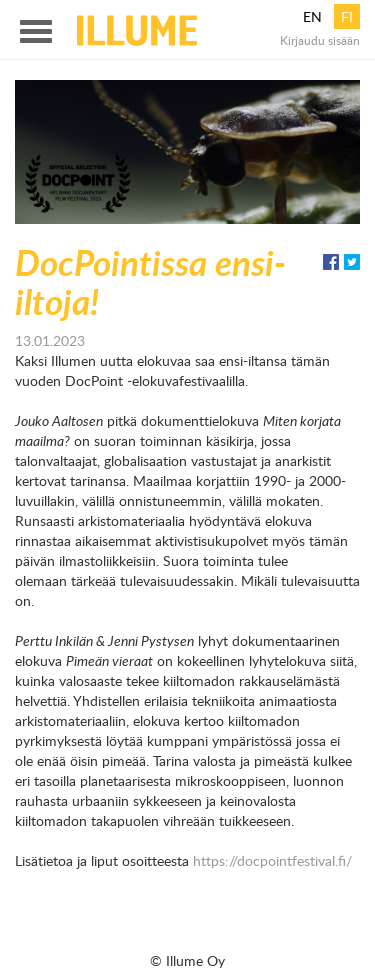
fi (347, 16)
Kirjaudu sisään (320, 40)
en (312, 16)
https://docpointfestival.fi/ (272, 860)
